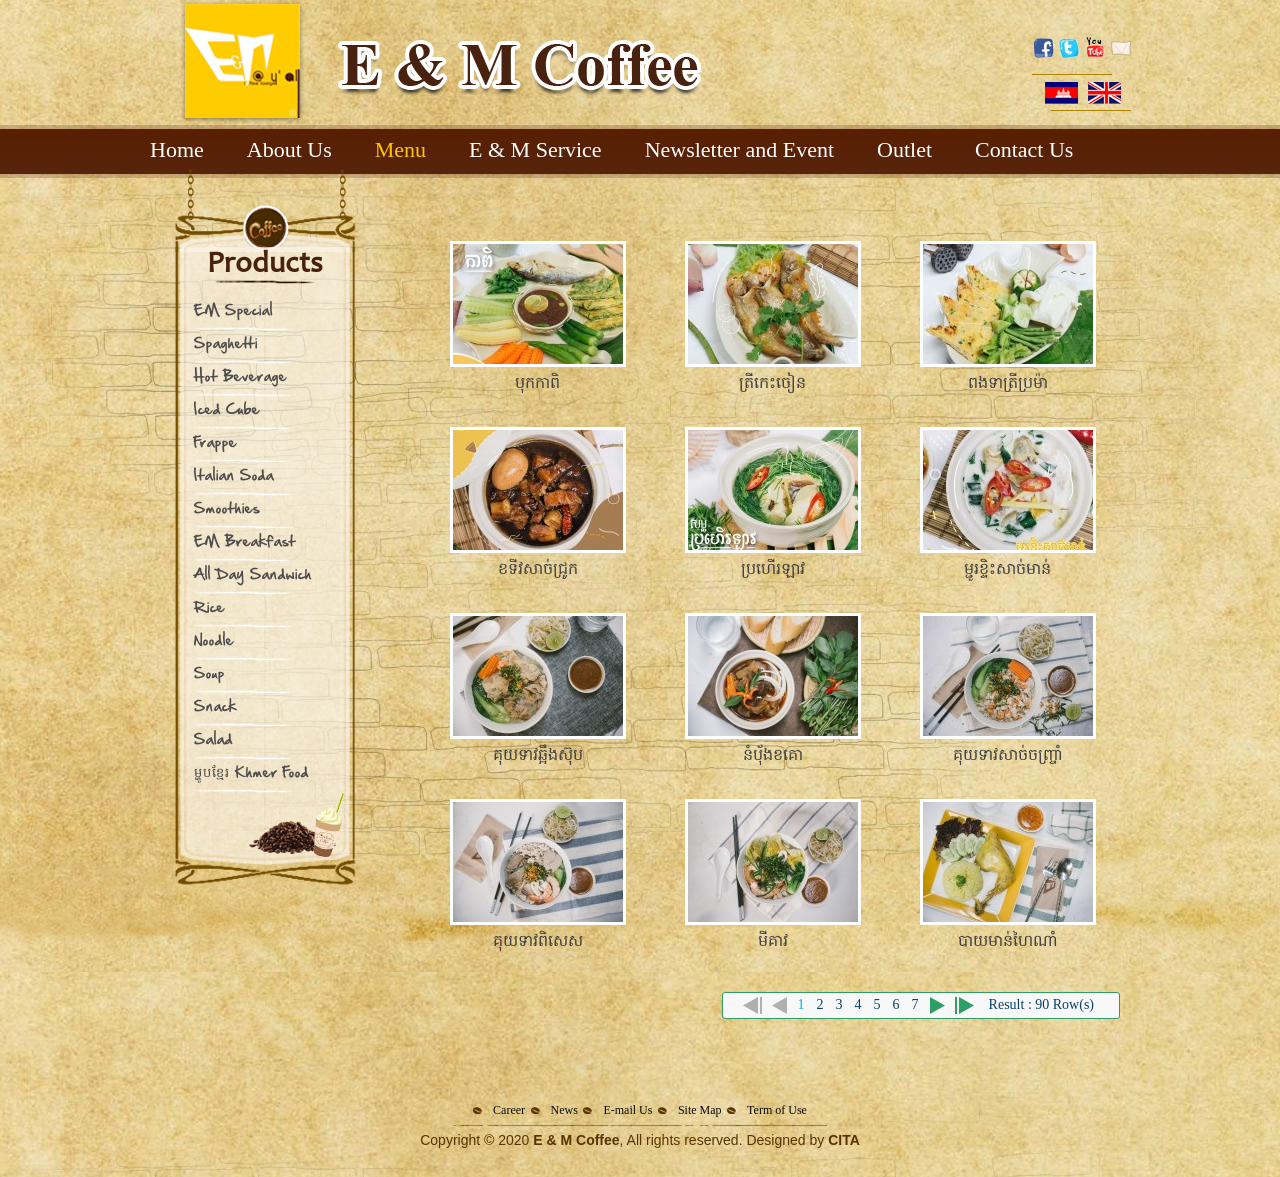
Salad (213, 738)
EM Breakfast (245, 540)
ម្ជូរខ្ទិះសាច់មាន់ (1007, 568)
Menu (400, 149)
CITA (844, 1140)
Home (177, 149)
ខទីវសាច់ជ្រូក (538, 568)
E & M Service (535, 149)
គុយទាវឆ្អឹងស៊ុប (538, 754)
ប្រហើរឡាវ (773, 568)
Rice (209, 606)
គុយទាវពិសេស (538, 940)
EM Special (233, 309)
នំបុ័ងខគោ (773, 754)
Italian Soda (234, 474)
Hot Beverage (240, 375)
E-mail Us (627, 1110)
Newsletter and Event (739, 149)
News (564, 1110)
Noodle (214, 639)
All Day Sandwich (253, 573)
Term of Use (777, 1110)
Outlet (904, 149)
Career (509, 1110)
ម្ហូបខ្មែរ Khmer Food (251, 771)
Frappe (215, 441)
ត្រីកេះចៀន (772, 382)
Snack (215, 705)
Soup (209, 672)
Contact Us (1024, 149)
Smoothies (227, 507)
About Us (289, 149)
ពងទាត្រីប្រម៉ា (1008, 382)
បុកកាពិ (537, 382)
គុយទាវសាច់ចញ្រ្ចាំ (1008, 754)
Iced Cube (227, 408)
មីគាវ (773, 940)
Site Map (700, 1110)
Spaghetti (226, 342)
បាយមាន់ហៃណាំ (1008, 940)
